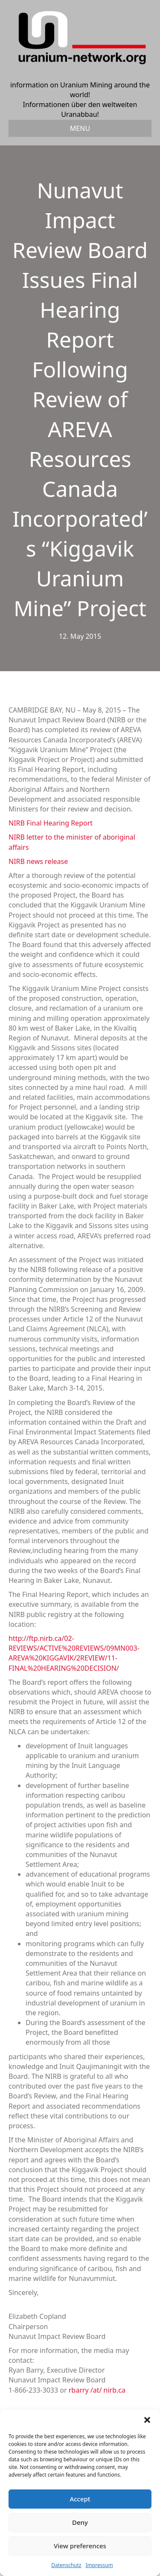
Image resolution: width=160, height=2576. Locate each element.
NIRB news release (38, 861)
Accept (80, 2499)
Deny (80, 2522)
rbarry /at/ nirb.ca (97, 2390)
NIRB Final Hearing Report (51, 823)
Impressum (99, 2565)
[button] (147, 2420)
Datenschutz (66, 2565)
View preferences (80, 2545)
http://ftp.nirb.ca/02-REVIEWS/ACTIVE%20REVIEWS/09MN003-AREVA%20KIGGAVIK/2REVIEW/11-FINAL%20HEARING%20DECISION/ (74, 1653)
